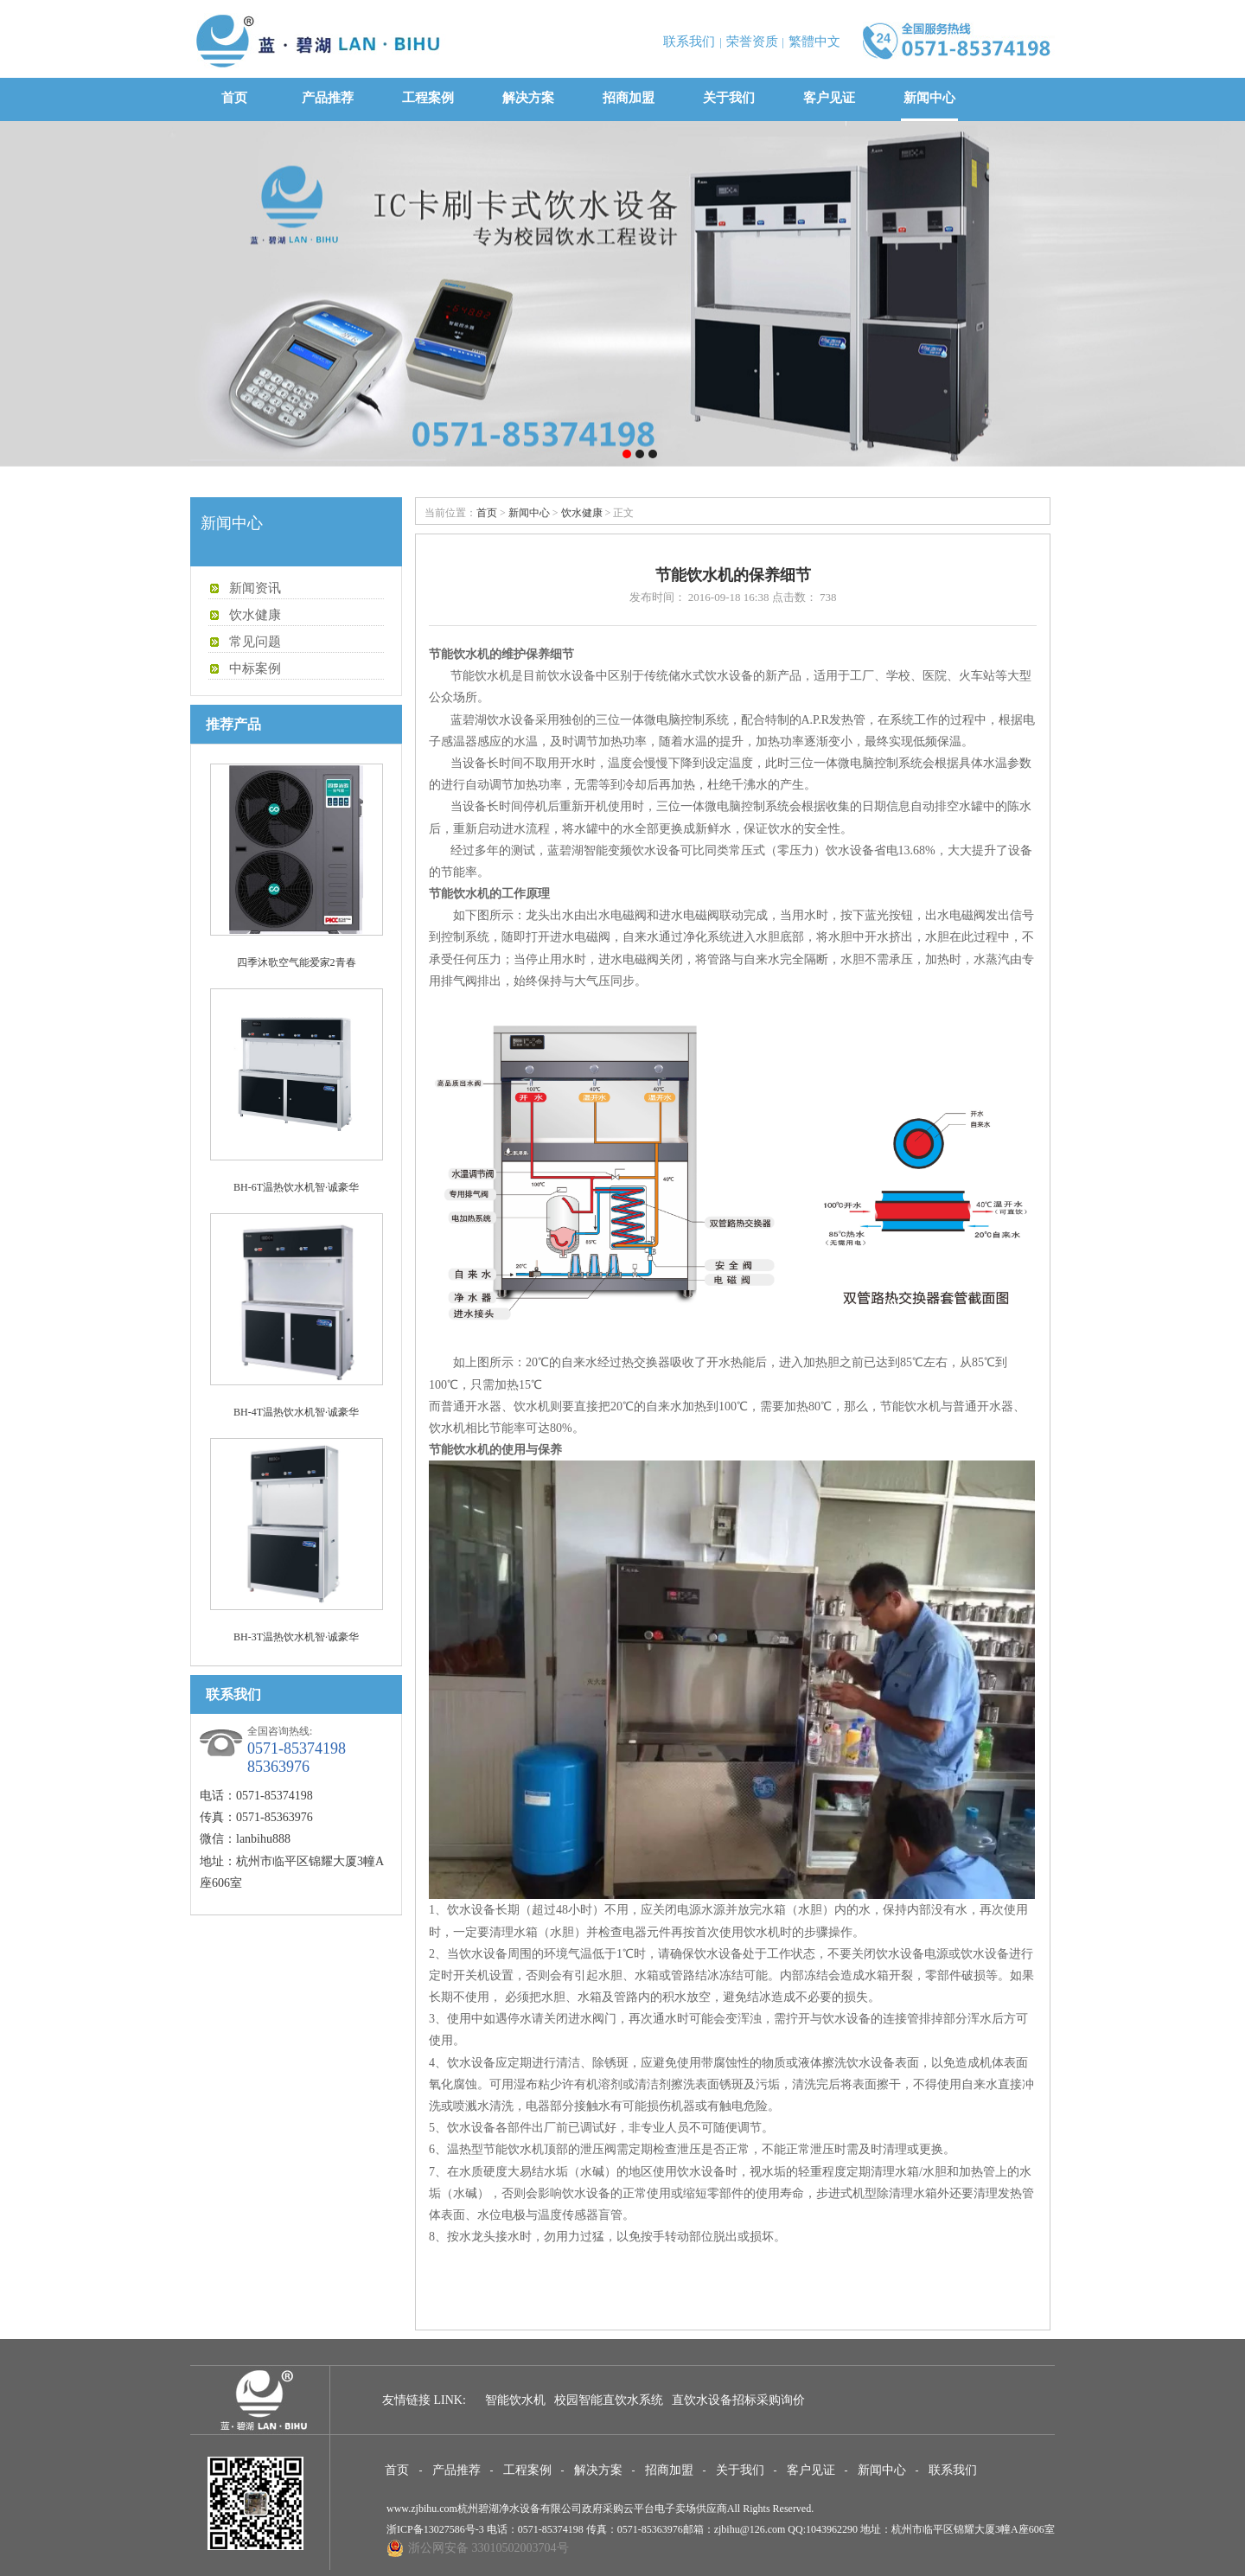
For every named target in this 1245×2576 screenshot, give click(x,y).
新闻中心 (929, 98)
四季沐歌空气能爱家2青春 (296, 962)
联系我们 (689, 41)
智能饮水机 (515, 2400)
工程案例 (428, 98)
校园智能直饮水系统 (608, 2400)
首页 (233, 98)
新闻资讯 (255, 588)
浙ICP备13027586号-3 (435, 2529)
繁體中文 (814, 41)
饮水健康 (255, 615)
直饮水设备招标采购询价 (738, 2400)
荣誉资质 (752, 41)
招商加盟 (628, 98)
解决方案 (528, 98)
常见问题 (255, 642)
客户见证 (829, 98)
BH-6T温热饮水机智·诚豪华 (296, 1187)
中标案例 (255, 668)
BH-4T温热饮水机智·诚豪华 (296, 1412)
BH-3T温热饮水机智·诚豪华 (296, 1637)
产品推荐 (328, 98)
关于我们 (729, 98)
